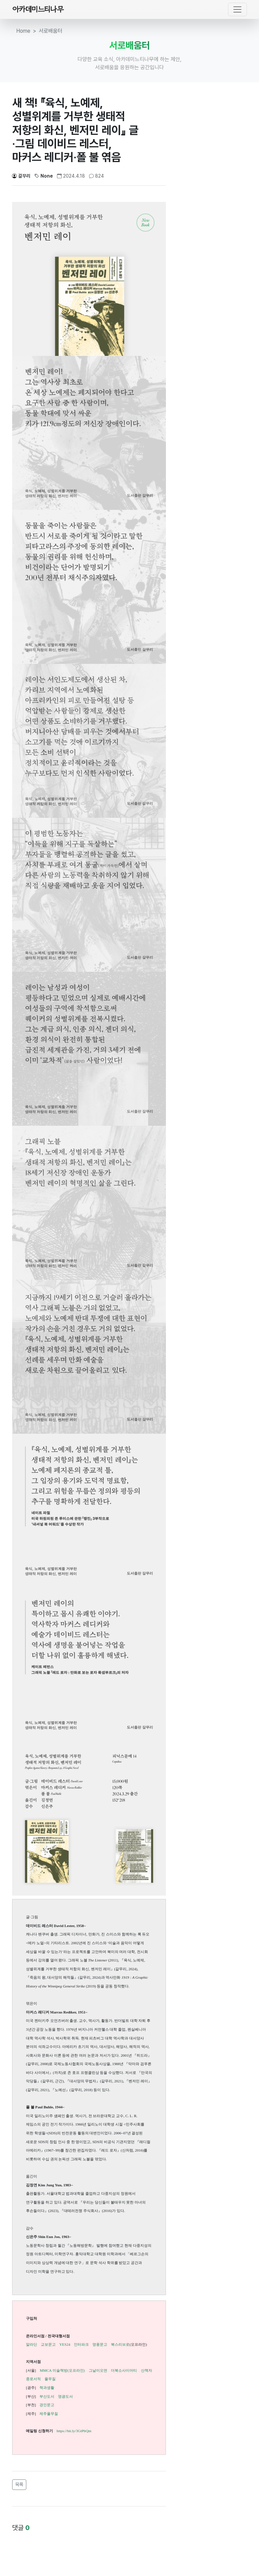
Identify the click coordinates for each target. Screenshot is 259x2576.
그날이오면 (98, 2370)
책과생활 (46, 2388)
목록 (19, 2484)
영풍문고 (99, 2344)
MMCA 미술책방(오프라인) (62, 2370)
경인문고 (46, 2405)
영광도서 (65, 2396)
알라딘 (31, 2344)
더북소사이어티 (124, 2370)
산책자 (146, 2370)
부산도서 (46, 2396)
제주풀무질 (48, 2414)
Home (23, 31)
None (43, 176)
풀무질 (50, 2379)
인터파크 (81, 2344)
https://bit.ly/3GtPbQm (74, 2431)
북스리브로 (120, 2344)
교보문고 (48, 2344)
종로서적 (33, 2379)
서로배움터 (50, 31)
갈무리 (21, 176)
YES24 (64, 2344)
